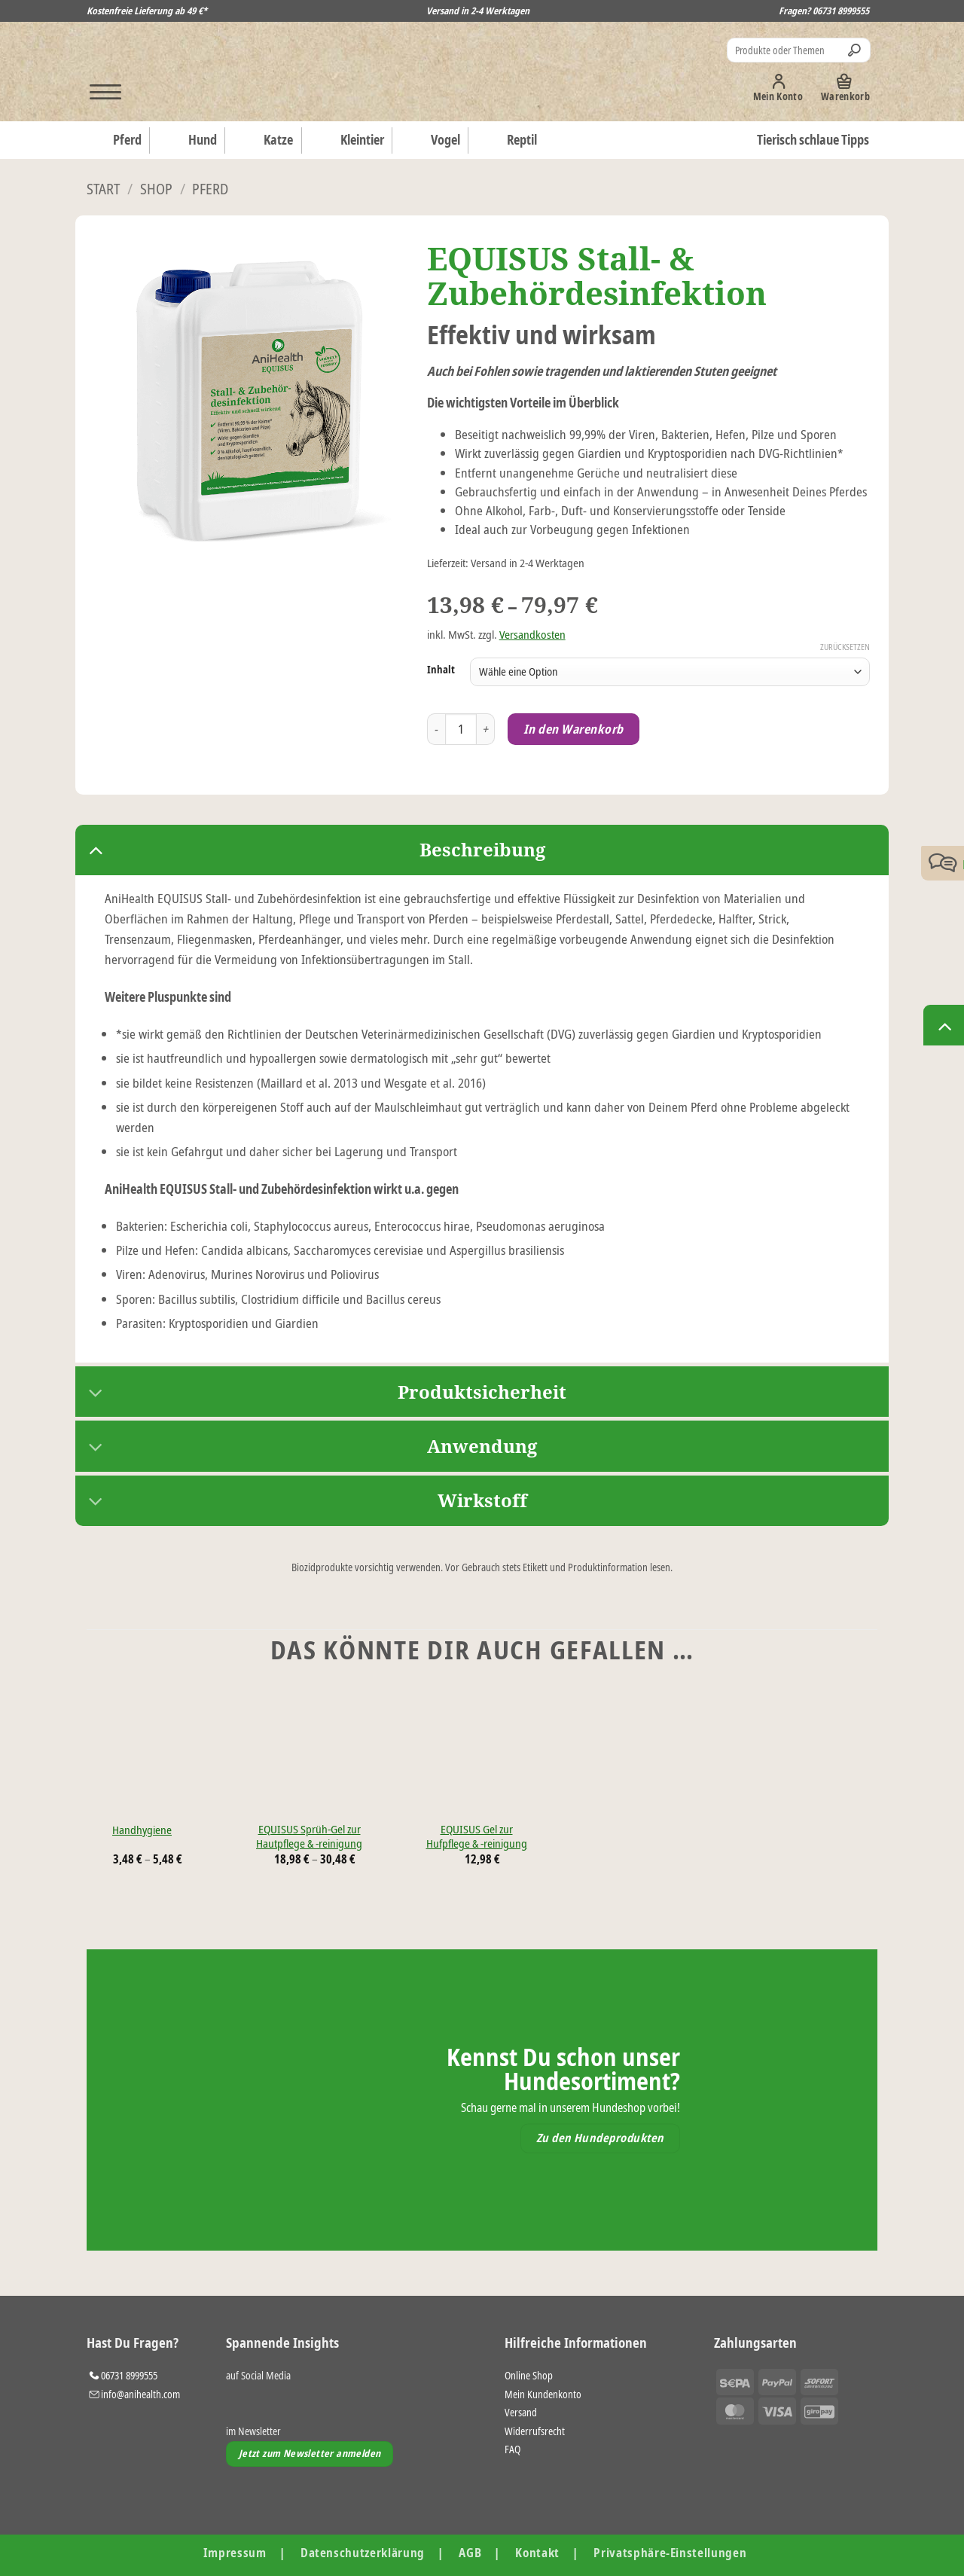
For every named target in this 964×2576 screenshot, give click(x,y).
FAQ (512, 2449)
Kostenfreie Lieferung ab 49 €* (147, 10)
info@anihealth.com (140, 2394)
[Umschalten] (95, 849)
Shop (156, 189)
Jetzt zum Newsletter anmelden (309, 2453)
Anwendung (306, 1448)
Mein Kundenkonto (543, 2394)
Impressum (235, 2552)
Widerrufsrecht (535, 2431)
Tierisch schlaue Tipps (813, 139)
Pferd (114, 140)
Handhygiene (142, 1830)
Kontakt (537, 2552)
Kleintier (349, 140)
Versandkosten (532, 634)
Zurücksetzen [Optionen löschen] (845, 647)
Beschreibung (310, 849)
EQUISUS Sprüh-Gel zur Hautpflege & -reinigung (309, 1836)
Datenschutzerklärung (362, 2552)
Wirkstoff (301, 1503)
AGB (470, 2552)
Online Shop (529, 2375)
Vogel (432, 140)
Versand (521, 2412)
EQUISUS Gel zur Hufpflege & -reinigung (476, 1836)
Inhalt (441, 669)
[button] (99, 87)
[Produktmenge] (461, 729)
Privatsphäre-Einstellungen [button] (669, 2552)
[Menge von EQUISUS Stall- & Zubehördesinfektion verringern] (436, 729)
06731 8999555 (841, 10)
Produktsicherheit (320, 1393)
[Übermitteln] (856, 50)
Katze (265, 140)
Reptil (508, 140)
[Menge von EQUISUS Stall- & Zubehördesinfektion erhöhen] (486, 729)
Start (103, 189)
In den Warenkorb (573, 728)
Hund (189, 140)
